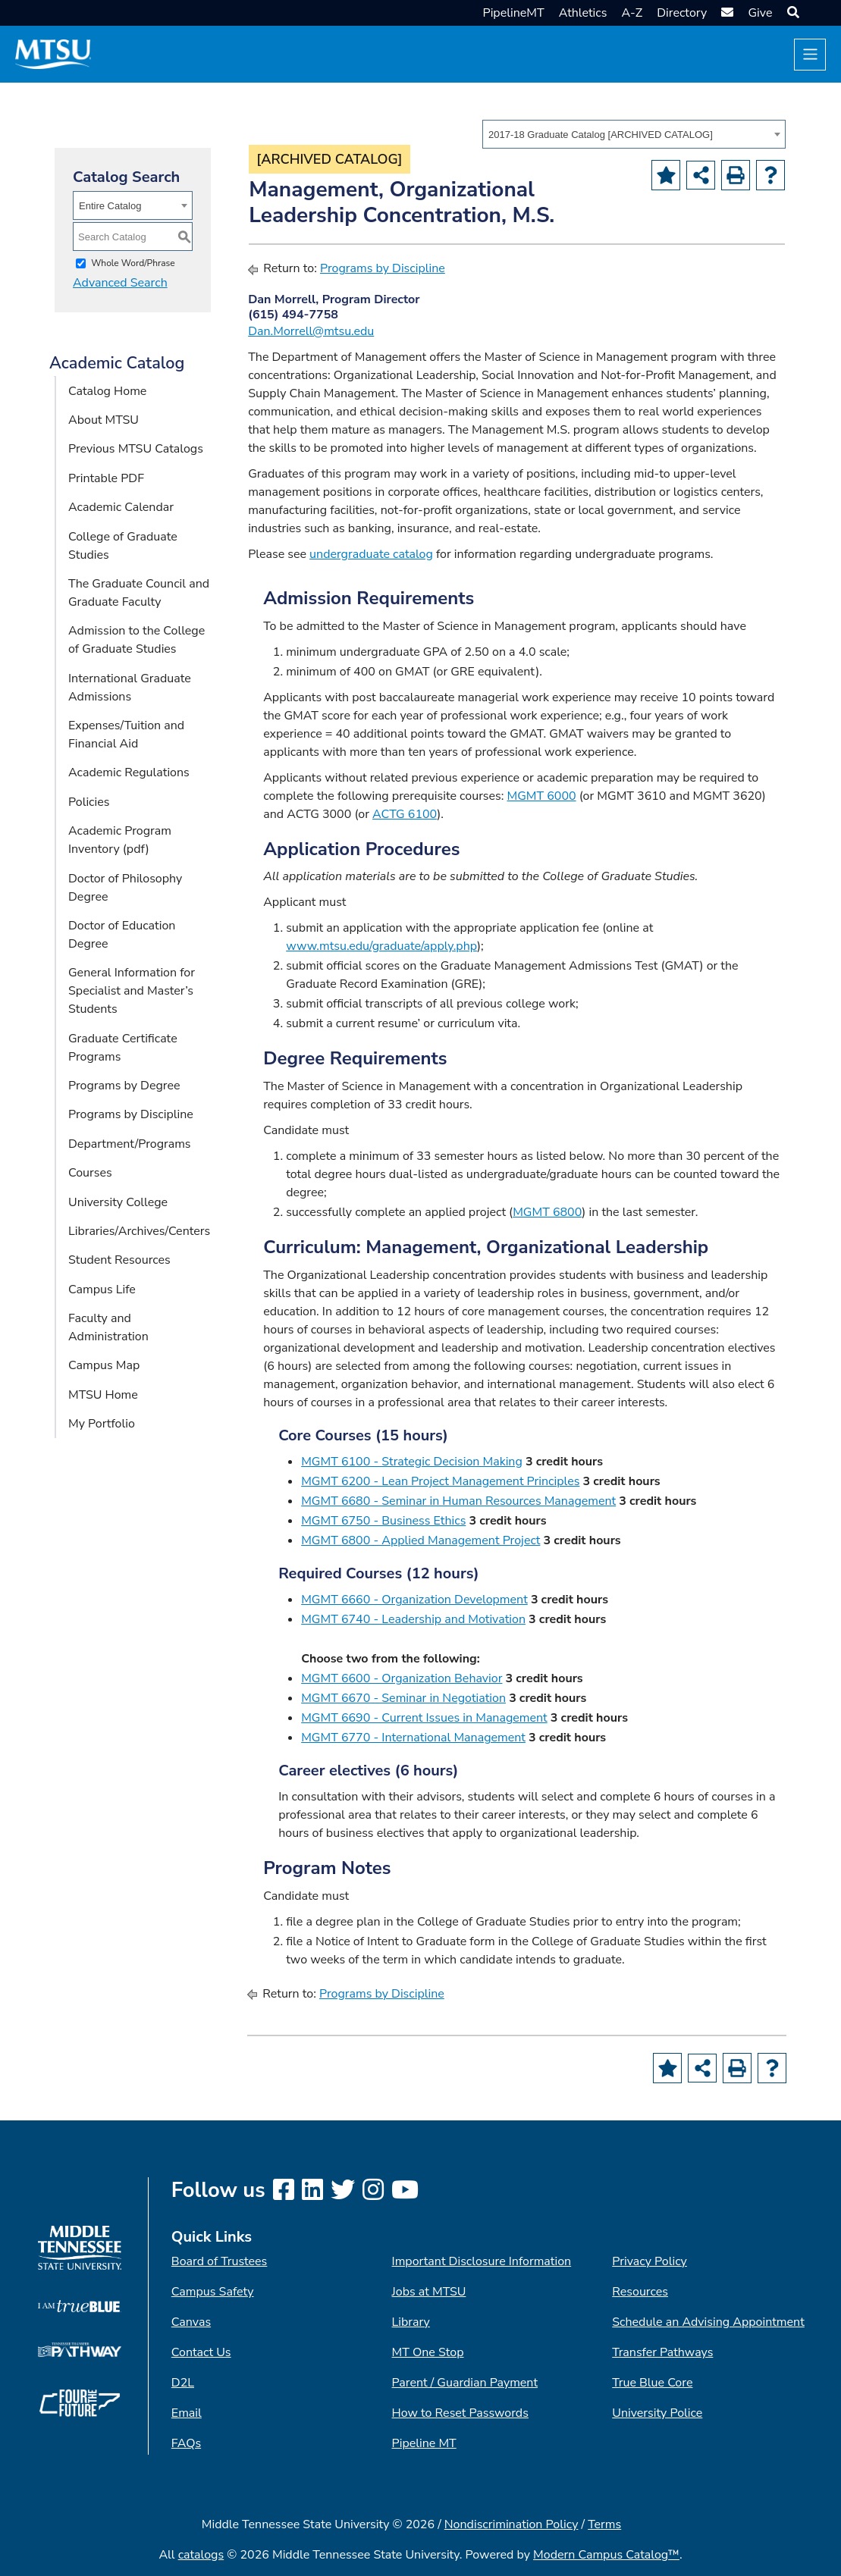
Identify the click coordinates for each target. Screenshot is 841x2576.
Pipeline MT (424, 2443)
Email (186, 2413)
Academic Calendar (121, 507)
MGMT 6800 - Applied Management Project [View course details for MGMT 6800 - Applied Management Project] (420, 1540)
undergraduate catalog (371, 554)
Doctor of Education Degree (121, 934)
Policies (88, 802)
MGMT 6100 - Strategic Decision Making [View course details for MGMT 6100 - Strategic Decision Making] (411, 1461)
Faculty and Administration (108, 1327)
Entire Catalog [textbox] (110, 206)
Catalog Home (107, 391)
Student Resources (119, 1260)
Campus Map (104, 1365)
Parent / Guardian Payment (465, 2382)
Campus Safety (212, 2291)
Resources (640, 2291)
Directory (682, 13)
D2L (182, 2382)
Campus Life (102, 1289)
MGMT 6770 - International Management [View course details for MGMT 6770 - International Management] (413, 1737)
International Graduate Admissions (129, 687)
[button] (791, 13)
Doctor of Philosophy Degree (125, 887)
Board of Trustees (219, 2261)
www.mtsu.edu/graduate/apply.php (381, 946)
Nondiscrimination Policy (511, 2524)
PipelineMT (513, 13)
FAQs (186, 2443)
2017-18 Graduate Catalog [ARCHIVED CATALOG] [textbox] (600, 134)
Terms (604, 2524)
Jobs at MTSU (429, 2291)
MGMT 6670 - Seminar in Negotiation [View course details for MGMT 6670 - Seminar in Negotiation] (403, 1698)
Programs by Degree (124, 1085)
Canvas (191, 2322)
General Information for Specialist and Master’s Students (131, 990)
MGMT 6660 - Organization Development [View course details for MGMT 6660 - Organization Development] (414, 1599)
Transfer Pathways (662, 2352)
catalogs (201, 2554)
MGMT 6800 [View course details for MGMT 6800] (547, 1212)
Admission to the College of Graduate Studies (136, 639)
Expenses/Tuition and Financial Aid (126, 734)
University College (118, 1202)
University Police (657, 2413)
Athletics (583, 13)
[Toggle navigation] (810, 55)
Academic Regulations (129, 772)
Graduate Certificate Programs (122, 1047)
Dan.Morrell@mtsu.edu (311, 331)
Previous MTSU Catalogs (135, 448)
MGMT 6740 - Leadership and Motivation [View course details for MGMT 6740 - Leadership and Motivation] (413, 1619)
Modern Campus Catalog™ (606, 2554)
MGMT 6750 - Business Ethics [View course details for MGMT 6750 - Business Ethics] (383, 1520)
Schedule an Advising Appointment (708, 2322)
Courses (90, 1172)
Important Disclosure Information (482, 2261)
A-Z (632, 13)
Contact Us (201, 2352)
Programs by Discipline (130, 1114)
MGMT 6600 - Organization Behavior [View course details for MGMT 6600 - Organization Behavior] (401, 1678)
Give (760, 13)
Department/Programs (129, 1144)
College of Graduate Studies (122, 545)
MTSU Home (103, 1395)
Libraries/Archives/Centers (139, 1231)
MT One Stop (428, 2352)
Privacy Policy (649, 2261)
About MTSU (103, 420)
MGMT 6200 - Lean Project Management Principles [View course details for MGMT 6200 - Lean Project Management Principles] (440, 1481)
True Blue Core (652, 2382)
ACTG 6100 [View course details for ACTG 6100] (404, 814)
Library (411, 2322)
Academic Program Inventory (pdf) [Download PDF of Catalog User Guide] (119, 840)
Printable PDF (106, 478)
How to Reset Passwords (460, 2413)
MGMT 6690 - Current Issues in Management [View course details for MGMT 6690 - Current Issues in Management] (424, 1717)
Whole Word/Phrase (133, 263)
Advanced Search (120, 282)
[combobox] (634, 134)
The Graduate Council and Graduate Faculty (138, 592)
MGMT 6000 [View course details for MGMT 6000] (541, 796)
